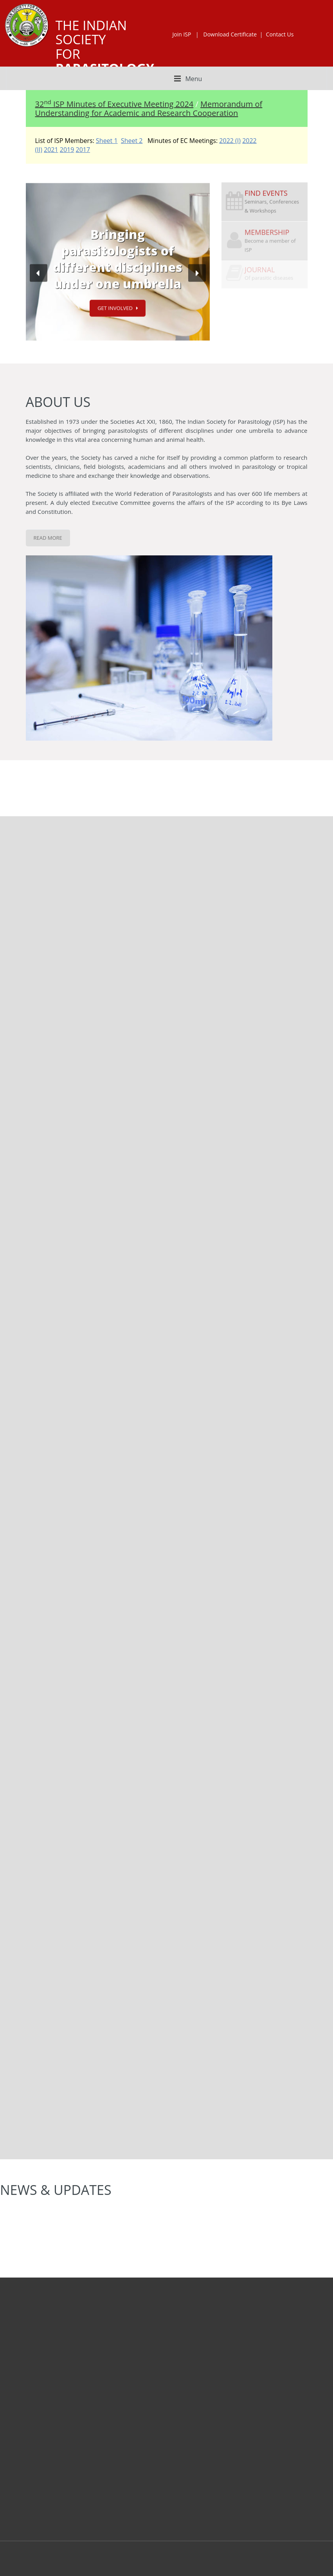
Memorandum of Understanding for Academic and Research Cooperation (149, 108)
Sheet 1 (107, 140)
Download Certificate (230, 34)
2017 (83, 149)
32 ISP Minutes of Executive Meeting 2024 (114, 104)
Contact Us (280, 34)
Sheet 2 (132, 140)
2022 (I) (230, 140)
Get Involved (115, 307)
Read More (48, 537)
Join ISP (182, 34)
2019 (67, 149)
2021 (51, 149)
